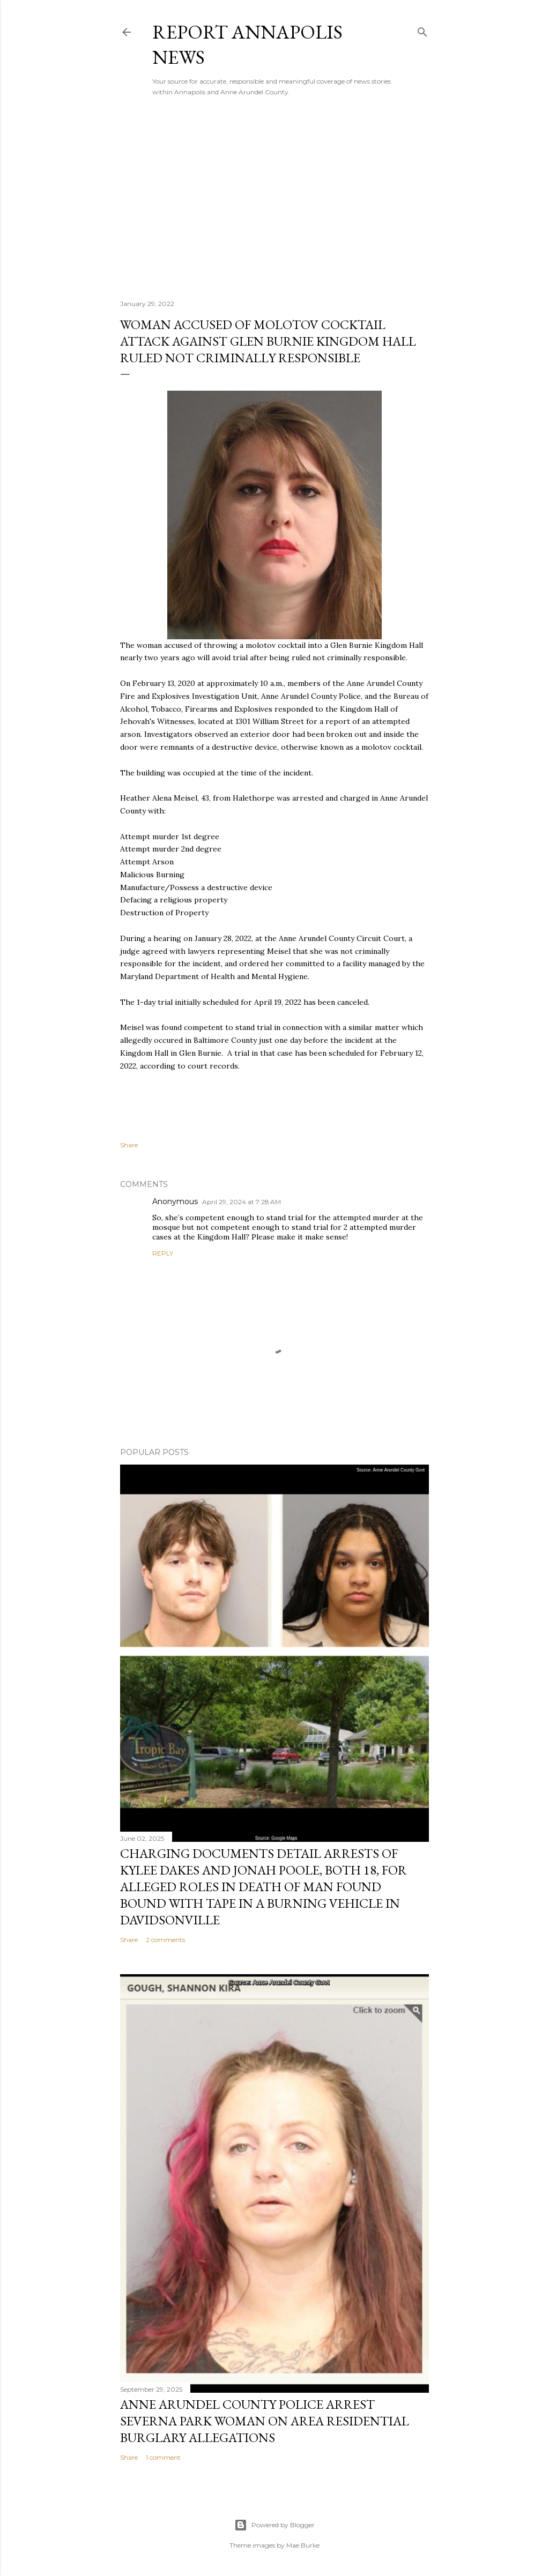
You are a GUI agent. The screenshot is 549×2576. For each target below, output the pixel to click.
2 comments (165, 1940)
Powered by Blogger (274, 2525)
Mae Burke (303, 2545)
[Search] (422, 29)
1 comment (163, 2457)
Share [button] (129, 1145)
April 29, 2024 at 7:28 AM (241, 1202)
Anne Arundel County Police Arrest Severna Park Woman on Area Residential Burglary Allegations (264, 2421)
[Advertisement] (274, 198)
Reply (162, 1253)
